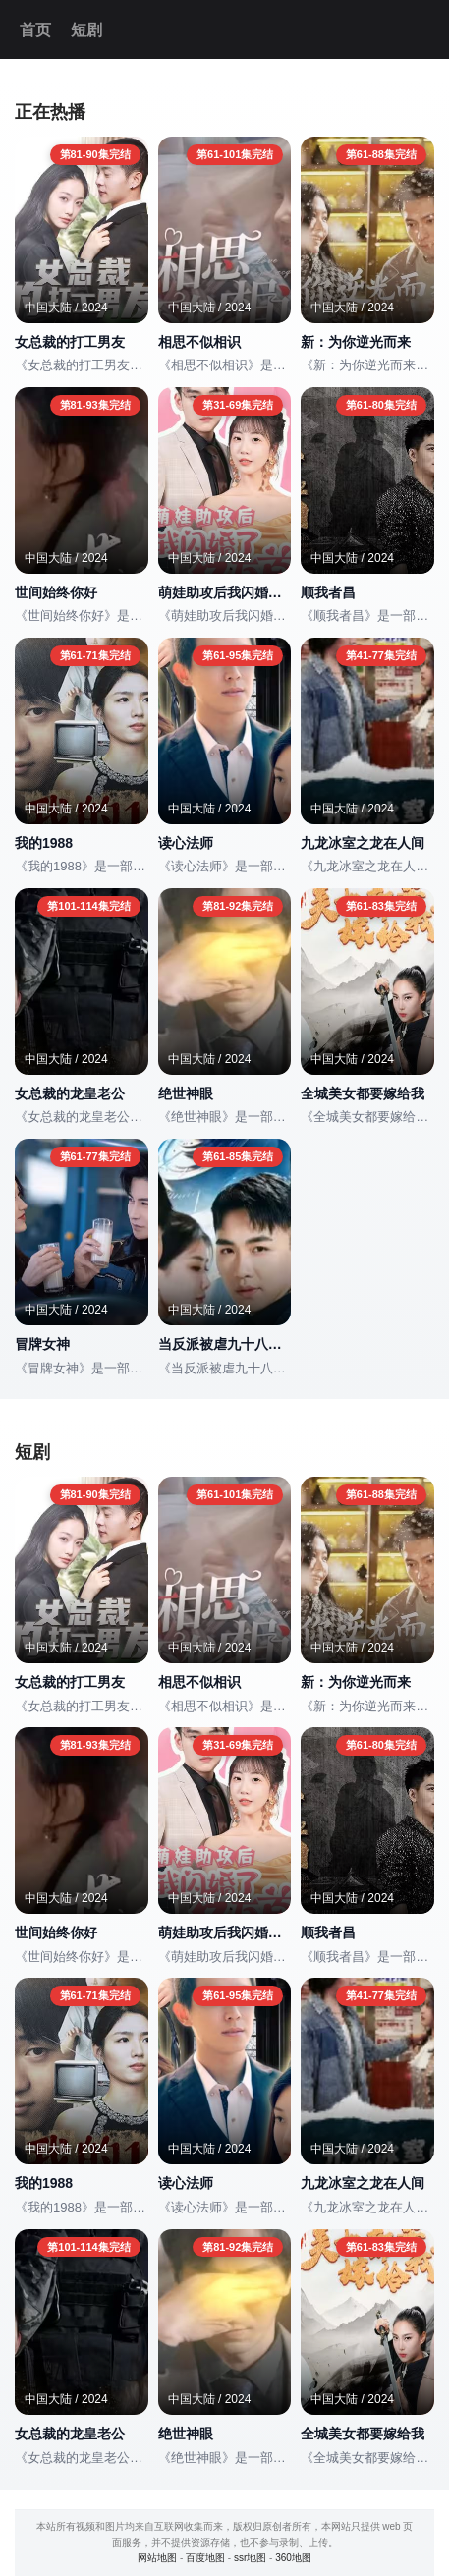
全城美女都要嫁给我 (362, 1093)
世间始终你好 (56, 592)
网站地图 (157, 2557)
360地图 (293, 2557)
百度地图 (205, 2557)
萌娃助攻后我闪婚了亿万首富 (225, 592)
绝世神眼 (185, 1093)
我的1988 (44, 843)
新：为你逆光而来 (356, 342)
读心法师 (185, 843)
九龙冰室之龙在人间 (362, 843)
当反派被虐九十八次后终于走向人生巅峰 (225, 1344)
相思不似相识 (199, 342)
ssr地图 (250, 2557)
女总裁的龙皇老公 (70, 1093)
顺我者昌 (328, 592)
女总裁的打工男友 (70, 342)
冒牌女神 (42, 1344)
